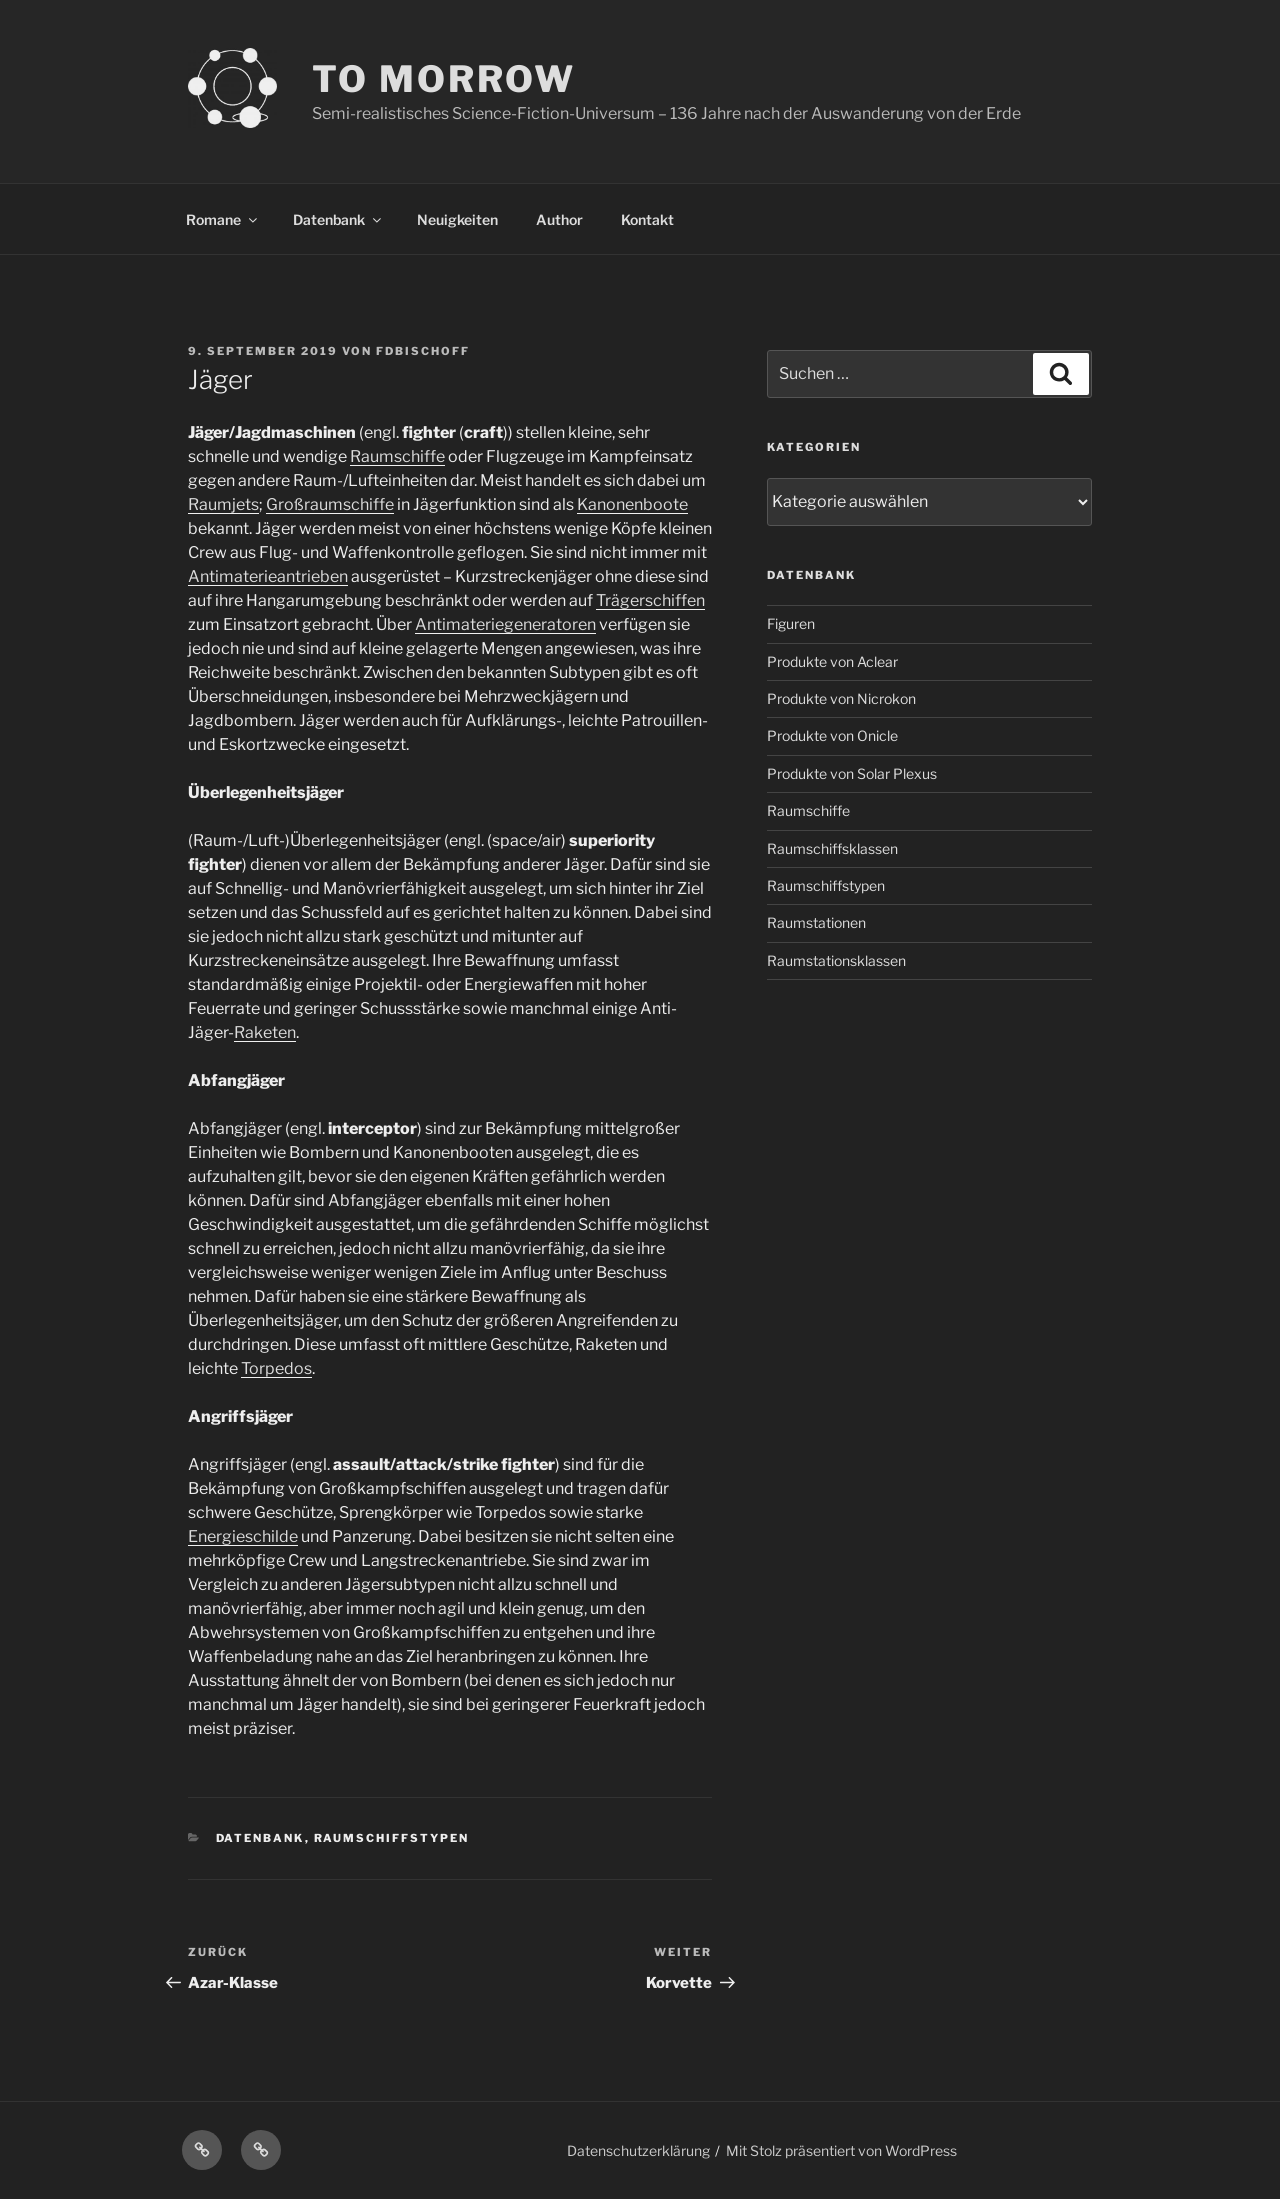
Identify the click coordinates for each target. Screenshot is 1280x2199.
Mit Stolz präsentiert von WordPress (841, 2150)
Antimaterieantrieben (268, 576)
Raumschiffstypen (392, 1838)
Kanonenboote (632, 504)
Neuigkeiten (457, 219)
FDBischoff (423, 351)
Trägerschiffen (650, 600)
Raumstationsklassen (836, 960)
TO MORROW (444, 79)
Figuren (791, 623)
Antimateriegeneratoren (505, 624)
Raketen (265, 1032)
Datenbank (338, 219)
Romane (223, 219)
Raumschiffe (397, 456)
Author (559, 219)
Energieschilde (243, 1536)
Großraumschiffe (330, 504)
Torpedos (276, 1368)
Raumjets (223, 504)
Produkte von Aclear (832, 661)
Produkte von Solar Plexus (852, 773)
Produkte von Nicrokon (841, 698)
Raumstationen (816, 922)
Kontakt (647, 219)
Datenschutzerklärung (638, 2150)
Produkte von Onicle (832, 735)
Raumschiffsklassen (832, 848)
